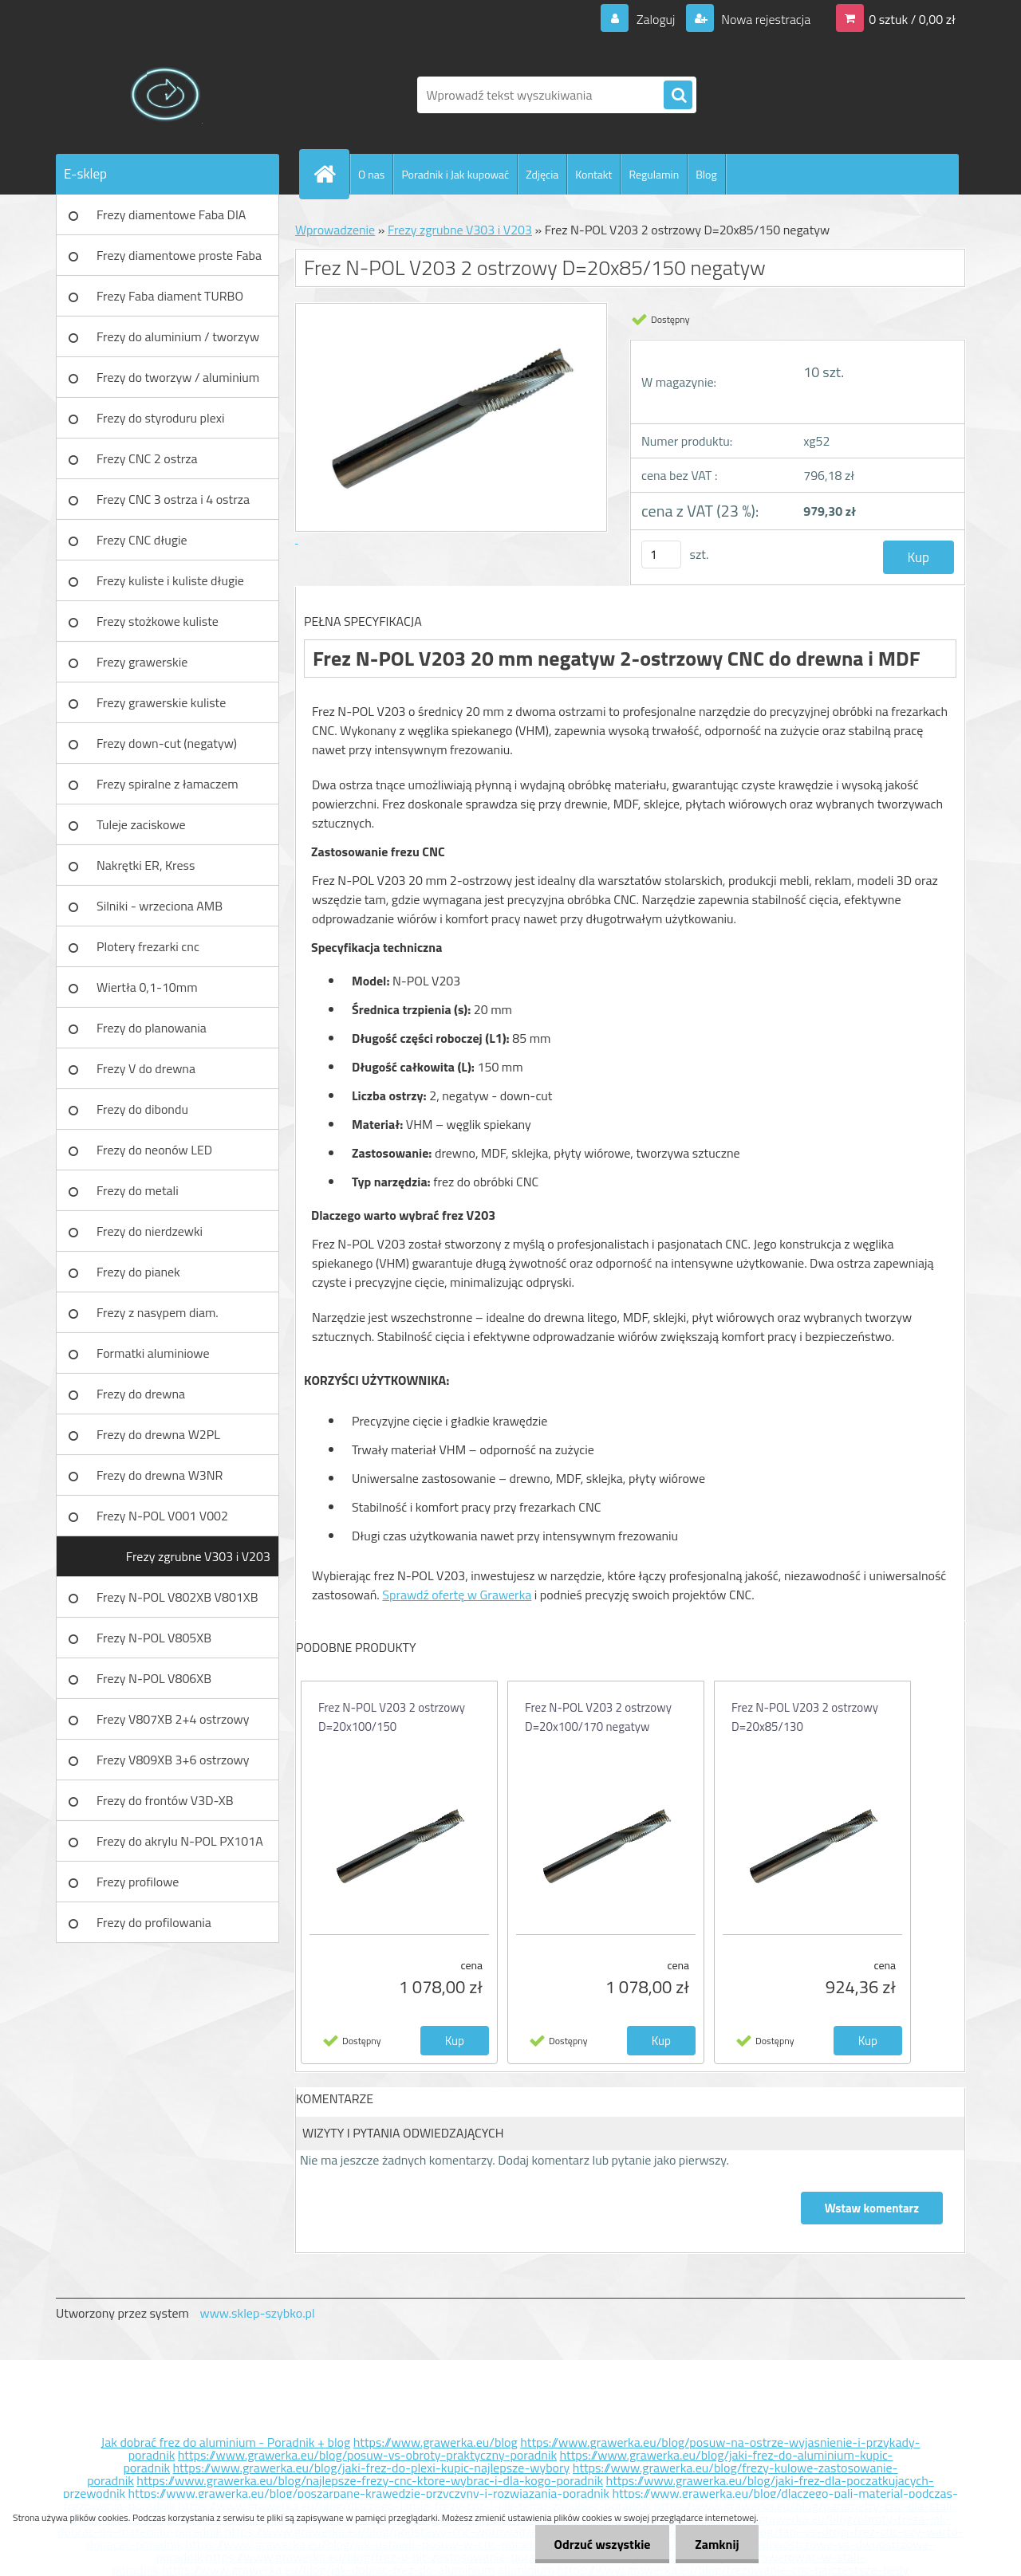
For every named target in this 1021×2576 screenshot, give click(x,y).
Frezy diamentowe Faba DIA (171, 214)
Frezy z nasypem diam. (158, 1312)
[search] (678, 96)
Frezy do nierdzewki (150, 1231)
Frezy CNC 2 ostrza (147, 458)
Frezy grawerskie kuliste (161, 702)
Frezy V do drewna (146, 1068)
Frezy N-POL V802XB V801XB (177, 1597)
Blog (706, 174)
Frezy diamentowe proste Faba (179, 255)
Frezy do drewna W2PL (158, 1434)
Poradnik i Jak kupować (455, 174)
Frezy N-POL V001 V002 (162, 1515)
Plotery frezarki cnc (148, 946)
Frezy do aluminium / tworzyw (178, 336)
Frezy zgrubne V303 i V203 (198, 1556)
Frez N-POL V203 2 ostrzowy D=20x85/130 (804, 1717)
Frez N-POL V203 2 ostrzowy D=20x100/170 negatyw (598, 1717)
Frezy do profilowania (154, 1922)
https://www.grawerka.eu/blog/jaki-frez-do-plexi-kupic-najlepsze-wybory (371, 2467)
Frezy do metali (138, 1190)
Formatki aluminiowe (153, 1353)
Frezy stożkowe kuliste (158, 621)
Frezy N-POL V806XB (154, 1678)
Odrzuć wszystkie (599, 2544)
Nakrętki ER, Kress (146, 865)
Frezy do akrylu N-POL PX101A (180, 1840)
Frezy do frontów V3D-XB (165, 1800)
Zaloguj (655, 19)
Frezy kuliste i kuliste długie (170, 580)
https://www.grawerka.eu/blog (435, 2442)
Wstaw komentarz (872, 2208)
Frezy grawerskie (142, 661)
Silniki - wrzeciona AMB (160, 905)
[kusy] (661, 554)
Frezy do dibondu (142, 1109)
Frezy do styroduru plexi (161, 417)
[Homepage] (331, 174)
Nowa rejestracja (764, 19)
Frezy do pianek (138, 1271)
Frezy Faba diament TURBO (170, 295)
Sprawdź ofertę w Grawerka (456, 1594)
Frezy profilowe (138, 1881)
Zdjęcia (542, 174)
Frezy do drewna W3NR (160, 1475)
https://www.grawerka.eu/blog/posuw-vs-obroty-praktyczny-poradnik (367, 2454)
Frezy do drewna (141, 1393)
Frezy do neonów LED (154, 1149)
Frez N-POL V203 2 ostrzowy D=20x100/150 (391, 1717)
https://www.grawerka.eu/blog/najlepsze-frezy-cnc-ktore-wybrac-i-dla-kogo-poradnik (369, 2480)
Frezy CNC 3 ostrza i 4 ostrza (173, 499)
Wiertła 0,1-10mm (147, 987)
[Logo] (165, 95)
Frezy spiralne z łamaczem (167, 783)
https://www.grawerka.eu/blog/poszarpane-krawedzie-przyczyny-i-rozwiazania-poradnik (368, 2493)
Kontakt (593, 174)
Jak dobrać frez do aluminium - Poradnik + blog (226, 2442)
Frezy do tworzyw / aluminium (178, 377)
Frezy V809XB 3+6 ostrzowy (173, 1759)
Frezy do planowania (152, 1027)
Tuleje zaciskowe (141, 824)
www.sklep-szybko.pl (256, 2312)
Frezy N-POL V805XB (154, 1637)
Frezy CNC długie (142, 539)
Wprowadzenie (335, 229)
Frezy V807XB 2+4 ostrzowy (173, 1718)
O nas (371, 174)
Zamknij (716, 2544)
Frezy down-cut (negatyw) (167, 743)
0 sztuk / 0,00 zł (912, 19)
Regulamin (654, 174)
